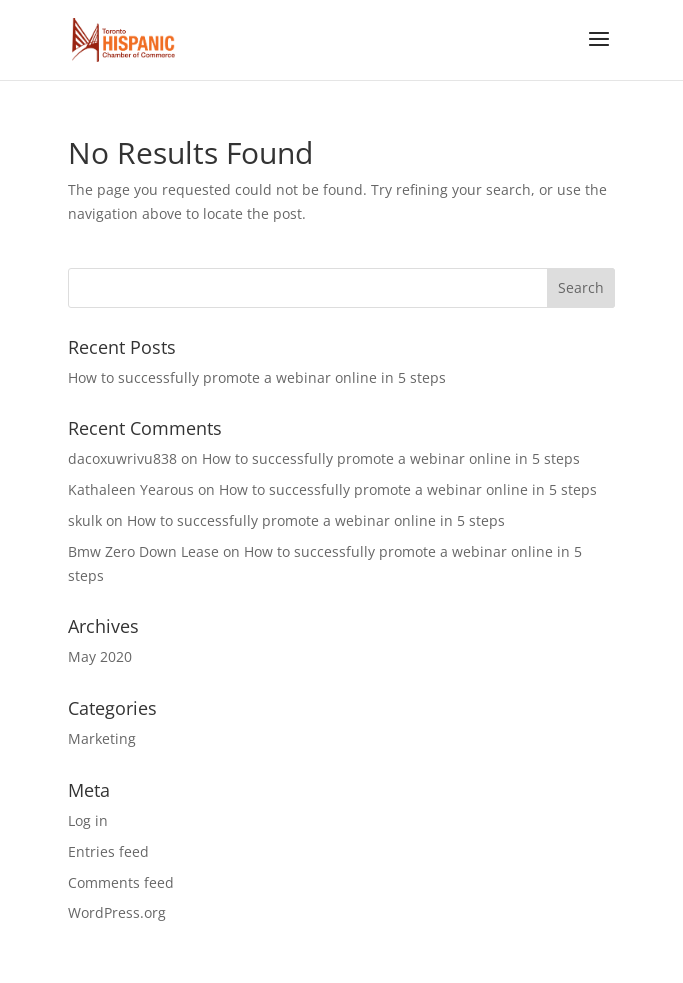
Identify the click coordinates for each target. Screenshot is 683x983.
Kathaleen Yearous (131, 489)
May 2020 (100, 656)
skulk (85, 520)
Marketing (102, 738)
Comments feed (121, 882)
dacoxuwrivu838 (122, 458)
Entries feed (108, 851)
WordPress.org (117, 912)
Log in (88, 820)
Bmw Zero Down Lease (143, 551)
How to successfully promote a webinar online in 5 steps (257, 377)
